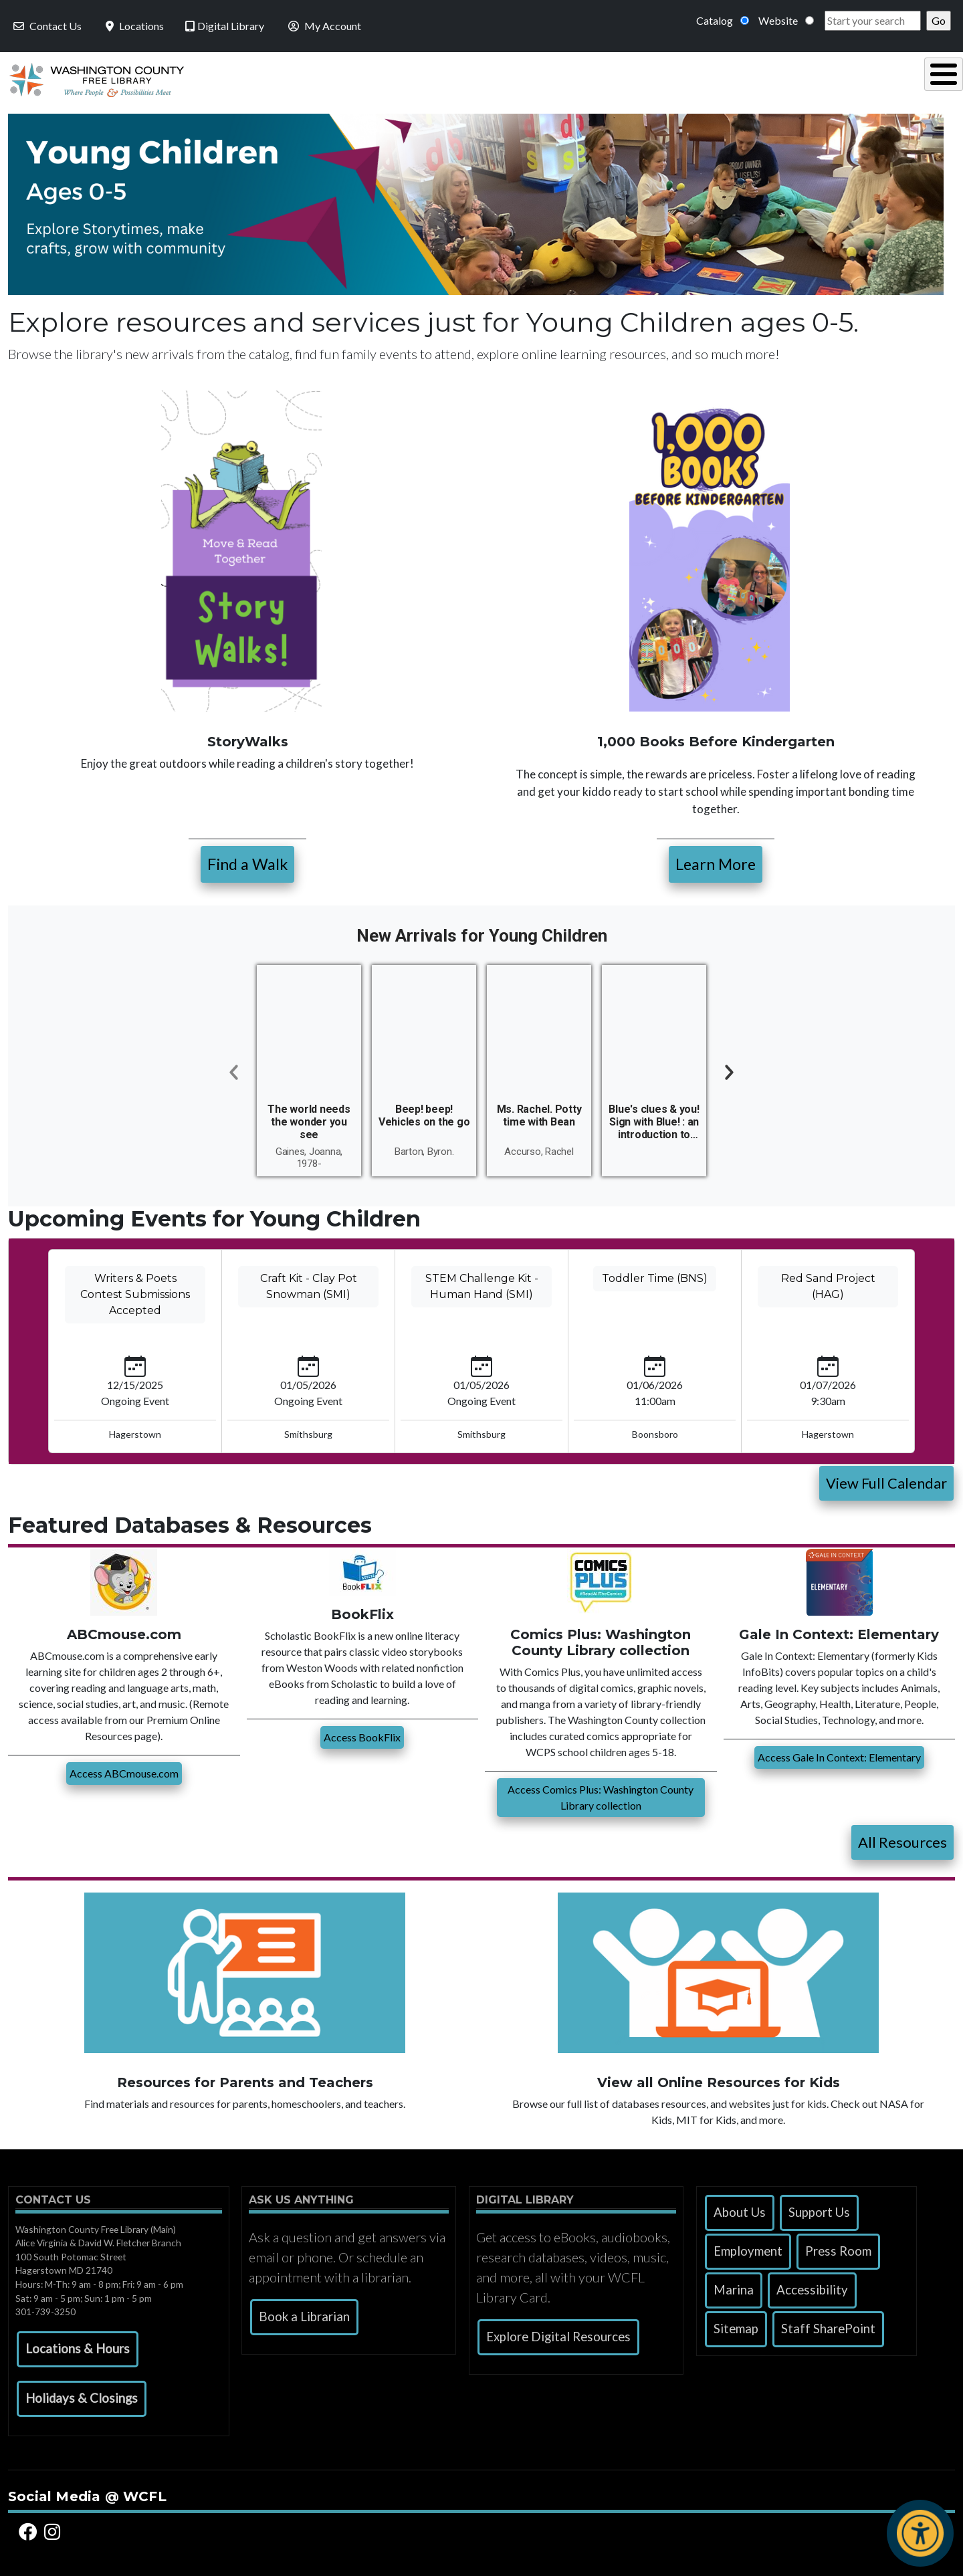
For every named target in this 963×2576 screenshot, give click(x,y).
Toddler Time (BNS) (655, 1275)
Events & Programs (862, 78)
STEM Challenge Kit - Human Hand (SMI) (481, 1283)
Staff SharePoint (828, 2325)
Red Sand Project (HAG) (828, 1283)
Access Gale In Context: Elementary (839, 1753)
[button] (77, 2346)
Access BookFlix (362, 1733)
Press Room (838, 2247)
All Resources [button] (902, 1839)
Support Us (819, 2209)
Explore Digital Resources (558, 2333)
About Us (740, 2209)
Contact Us (46, 25)
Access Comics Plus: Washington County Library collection (600, 1794)
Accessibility (812, 2286)
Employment (748, 2247)
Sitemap (736, 2325)
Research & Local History (682, 78)
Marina (734, 2286)
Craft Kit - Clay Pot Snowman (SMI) (308, 1283)
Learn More (715, 860)
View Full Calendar (886, 1480)
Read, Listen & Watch (499, 78)
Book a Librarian (304, 2313)
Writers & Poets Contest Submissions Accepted (135, 1291)
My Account (323, 25)
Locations (133, 25)
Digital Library (224, 25)
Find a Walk (247, 860)
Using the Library (334, 78)
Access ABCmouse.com (124, 1769)
